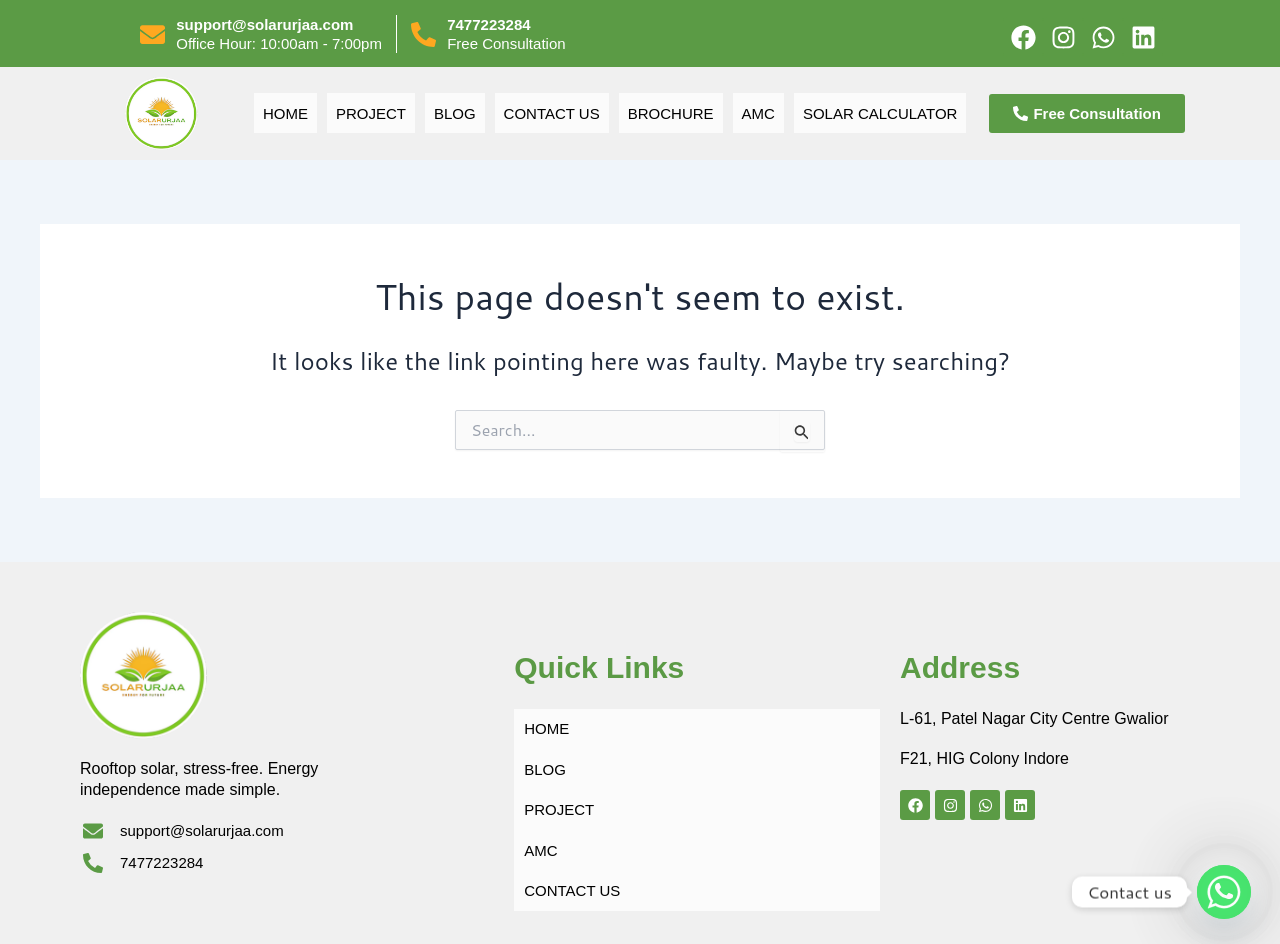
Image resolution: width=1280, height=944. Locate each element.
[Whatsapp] (1224, 892)
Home (280, 113)
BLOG (451, 113)
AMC (758, 113)
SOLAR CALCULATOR (882, 113)
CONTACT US (549, 113)
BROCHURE (669, 113)
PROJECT (366, 113)
